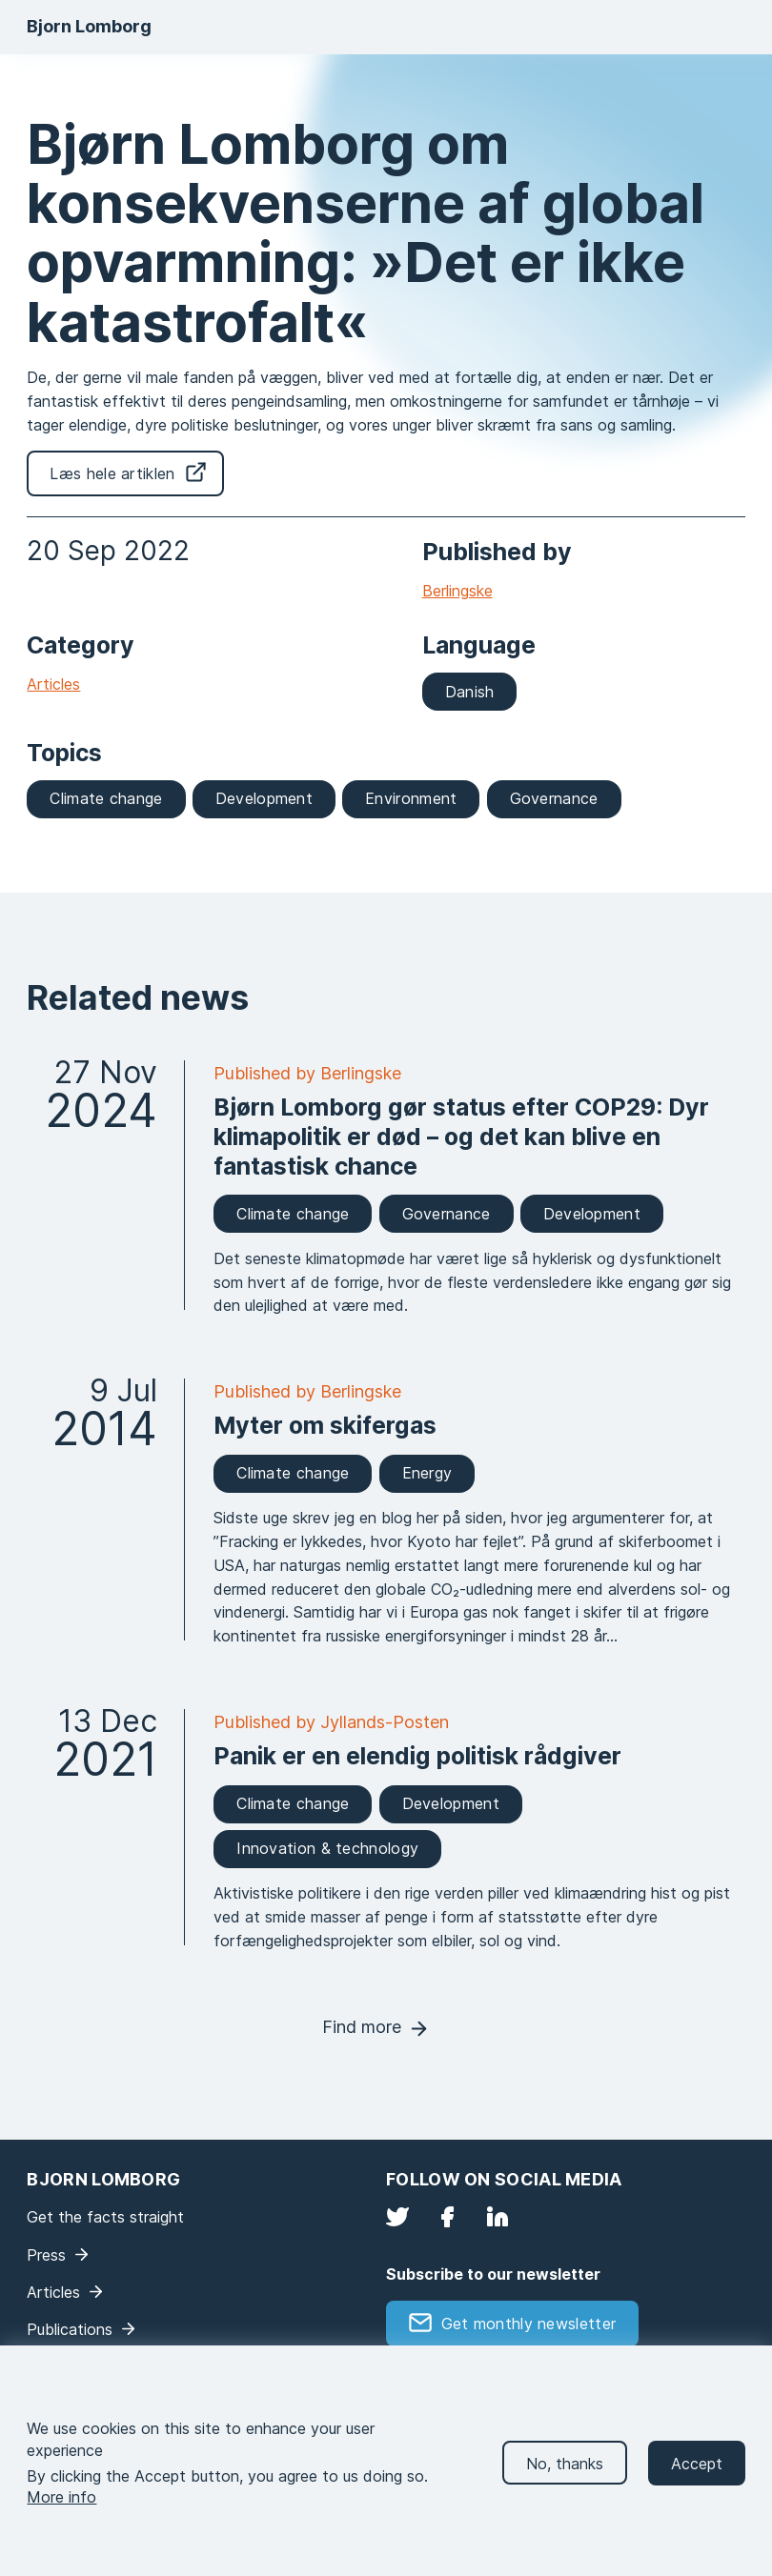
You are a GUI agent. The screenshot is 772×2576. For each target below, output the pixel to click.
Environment (411, 798)
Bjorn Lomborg (89, 26)
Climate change (106, 798)
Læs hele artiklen (112, 473)
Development (264, 798)
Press (46, 2254)
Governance (554, 798)
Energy (427, 1472)
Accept (696, 2481)
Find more (361, 2027)
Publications (69, 2329)
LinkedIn (497, 2216)
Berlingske (457, 590)
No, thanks (564, 2481)
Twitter (397, 2216)
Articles (53, 684)
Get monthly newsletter (529, 2323)
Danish (470, 691)
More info (61, 2516)
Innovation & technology (327, 1848)
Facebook (447, 2216)
